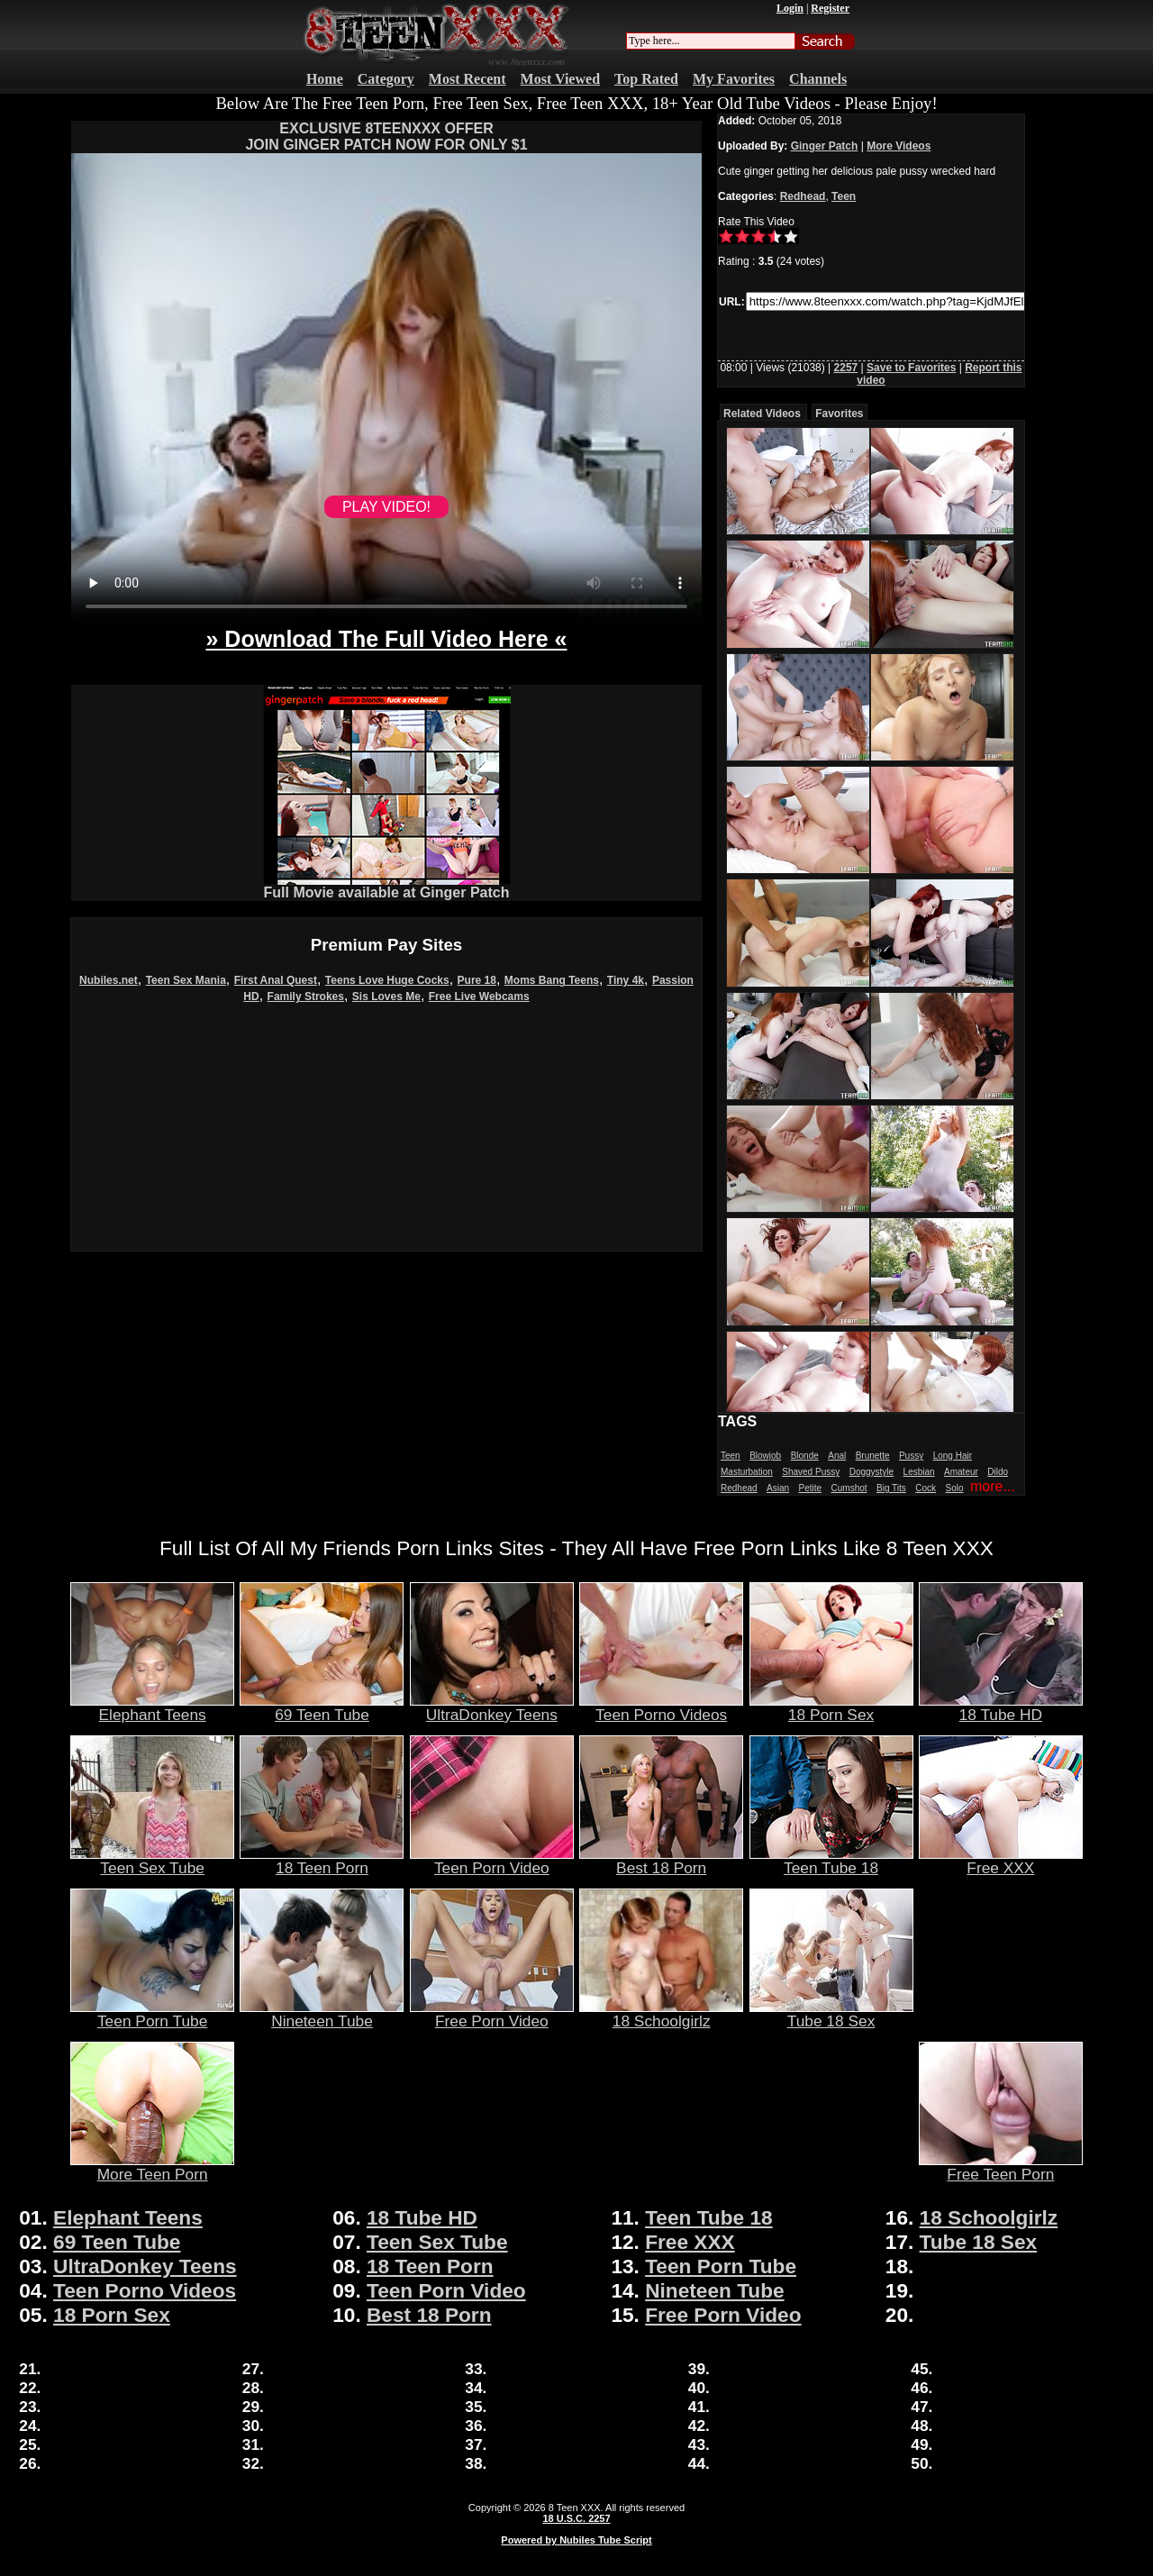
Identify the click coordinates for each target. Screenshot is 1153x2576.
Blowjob (765, 1456)
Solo (955, 1488)
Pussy (911, 1456)
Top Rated (646, 78)
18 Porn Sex (831, 1707)
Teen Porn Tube (152, 2014)
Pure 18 (477, 980)
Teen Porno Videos (661, 1707)
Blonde (805, 1456)
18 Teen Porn (322, 1860)
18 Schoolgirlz (661, 2014)
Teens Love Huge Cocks (387, 980)
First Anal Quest (275, 980)
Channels (818, 78)
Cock (925, 1488)
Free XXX (1001, 1860)
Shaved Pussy (811, 1472)
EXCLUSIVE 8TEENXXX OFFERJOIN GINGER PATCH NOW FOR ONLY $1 (386, 136)
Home (324, 78)
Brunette (873, 1456)
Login (789, 8)
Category (386, 78)
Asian (778, 1488)
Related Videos (762, 413)
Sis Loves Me (386, 996)
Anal (837, 1456)
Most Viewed (560, 78)
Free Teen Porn (1001, 2167)
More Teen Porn (152, 2167)
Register (830, 8)
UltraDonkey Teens (492, 1707)
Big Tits (891, 1488)
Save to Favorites (911, 367)
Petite (810, 1488)
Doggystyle (871, 1472)
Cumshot (849, 1488)
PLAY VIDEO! (386, 506)
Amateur (961, 1472)
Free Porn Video (492, 2014)
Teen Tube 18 (831, 1860)
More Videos (899, 146)
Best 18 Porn (661, 1860)
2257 (846, 367)
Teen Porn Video (492, 1860)
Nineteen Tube (322, 2014)
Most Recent (467, 78)
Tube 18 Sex (831, 2014)
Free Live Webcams (479, 996)
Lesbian (919, 1472)
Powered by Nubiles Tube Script (576, 2540)
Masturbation (747, 1472)
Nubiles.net (108, 980)
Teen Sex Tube (152, 1860)
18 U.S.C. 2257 (576, 2518)
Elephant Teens (152, 1707)
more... (992, 1486)
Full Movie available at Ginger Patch (387, 886)
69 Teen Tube (322, 1707)
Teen (843, 196)
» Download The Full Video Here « (386, 638)
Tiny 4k (625, 980)
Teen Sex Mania (186, 980)
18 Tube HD (1001, 1707)
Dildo (997, 1472)
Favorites (839, 413)
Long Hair (952, 1456)
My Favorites (734, 78)
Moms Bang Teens (551, 980)
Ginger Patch (824, 146)
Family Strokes (306, 996)
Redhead (803, 196)
